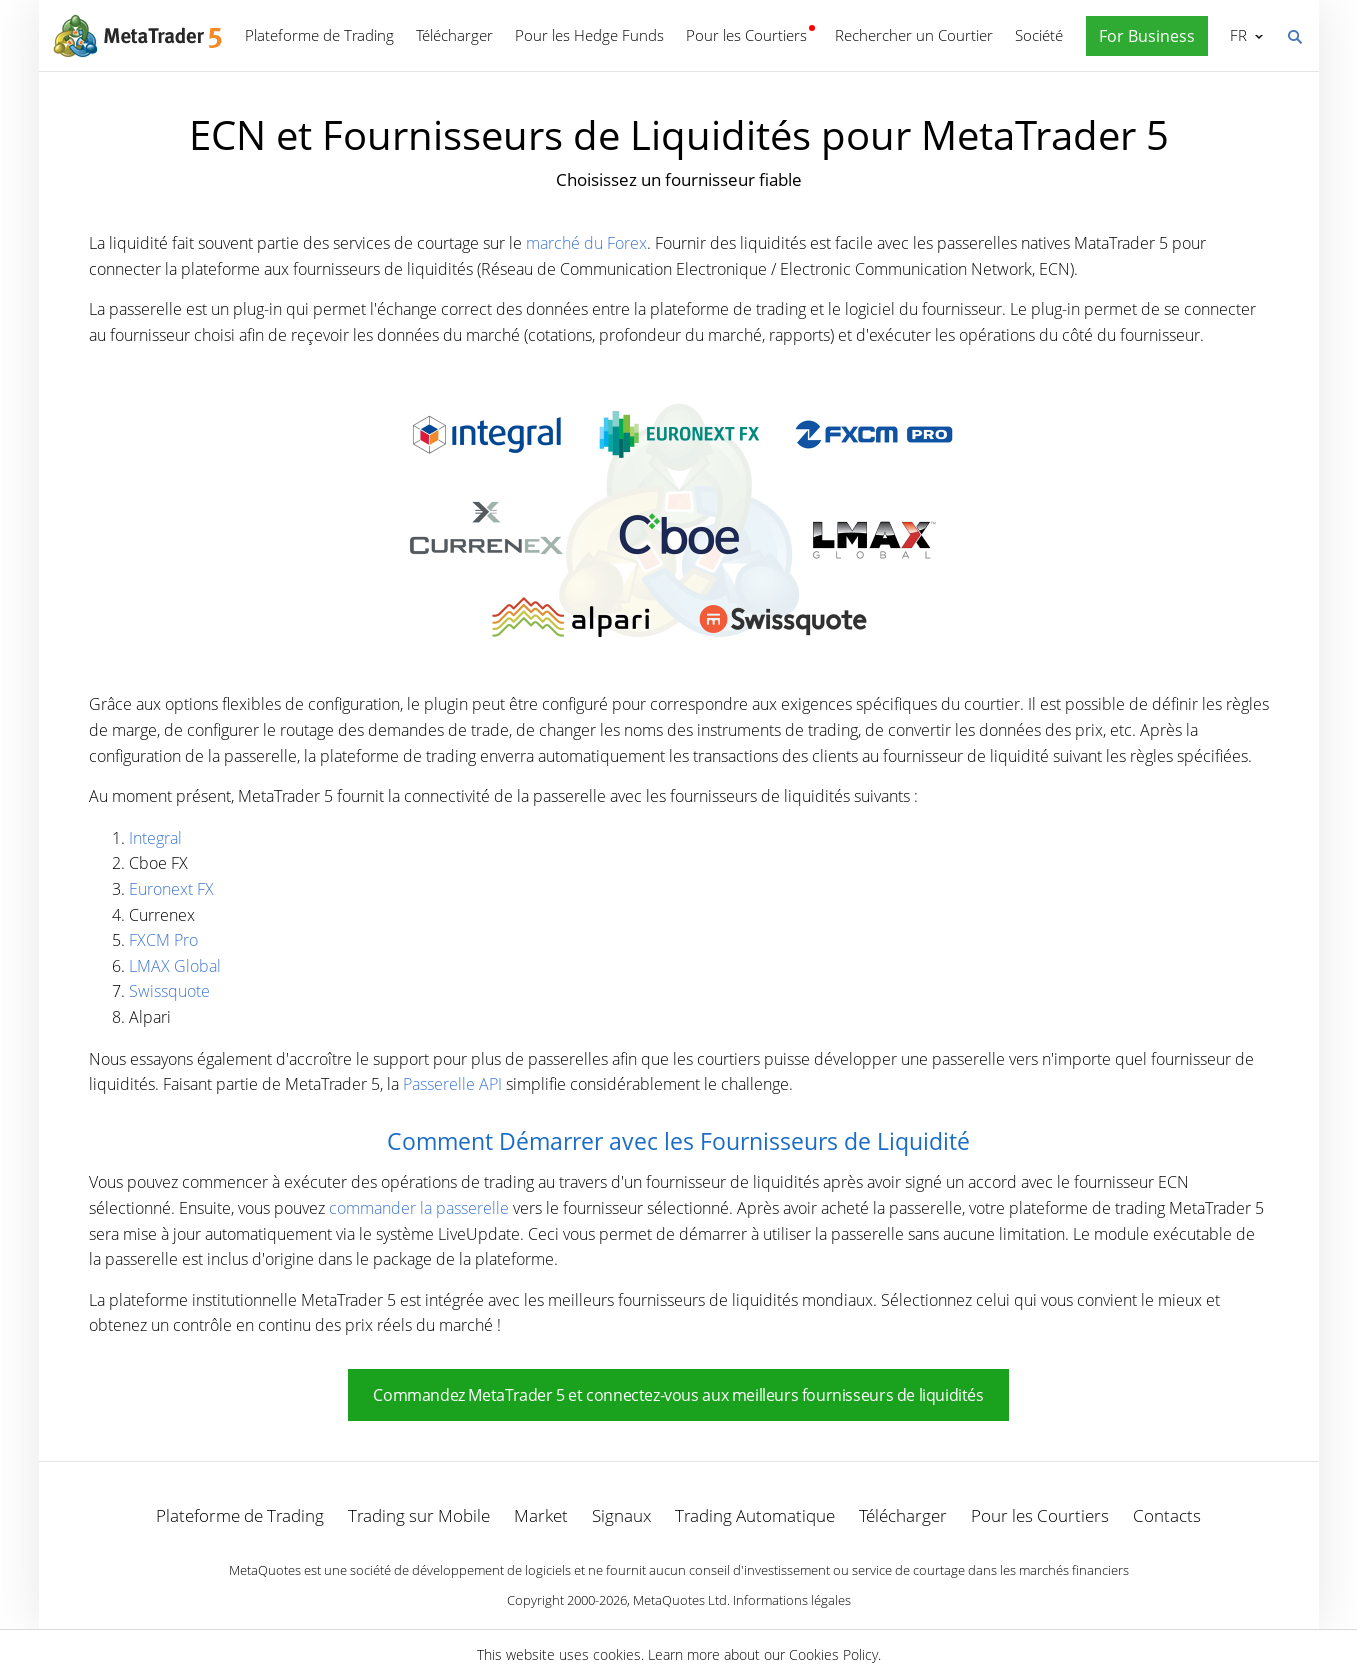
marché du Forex (586, 243)
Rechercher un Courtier (914, 35)
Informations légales (792, 1600)
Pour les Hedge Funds (589, 35)
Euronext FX (171, 889)
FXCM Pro (163, 940)
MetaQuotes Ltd (680, 1600)
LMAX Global (175, 966)
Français (1236, 35)
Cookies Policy (833, 1654)
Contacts (1167, 1515)
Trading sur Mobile (419, 1515)
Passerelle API (452, 1084)
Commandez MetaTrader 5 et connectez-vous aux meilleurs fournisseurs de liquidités (678, 1395)
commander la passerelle (419, 1208)
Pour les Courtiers (746, 35)
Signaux (621, 1515)
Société (1039, 35)
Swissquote (169, 991)
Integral (155, 838)
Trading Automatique (755, 1515)
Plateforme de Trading (319, 35)
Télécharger (454, 35)
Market (541, 1515)
